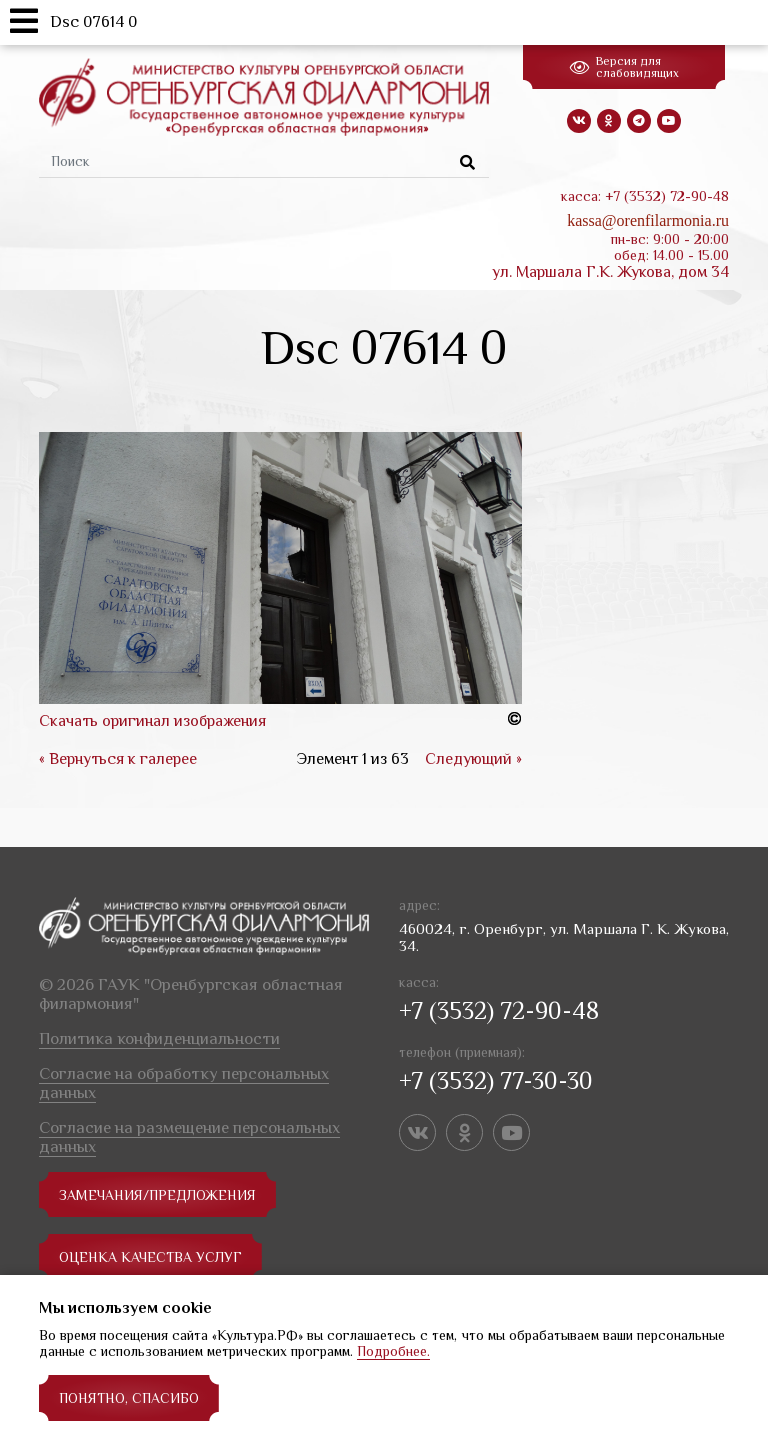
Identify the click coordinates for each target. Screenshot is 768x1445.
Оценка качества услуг (150, 1257)
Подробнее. (393, 1351)
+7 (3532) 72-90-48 (499, 1010)
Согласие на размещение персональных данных (189, 1137)
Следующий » (473, 759)
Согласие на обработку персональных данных (184, 1083)
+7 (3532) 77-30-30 (496, 1080)
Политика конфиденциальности (159, 1038)
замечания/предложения (157, 1195)
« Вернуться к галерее (118, 759)
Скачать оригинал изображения (152, 721)
